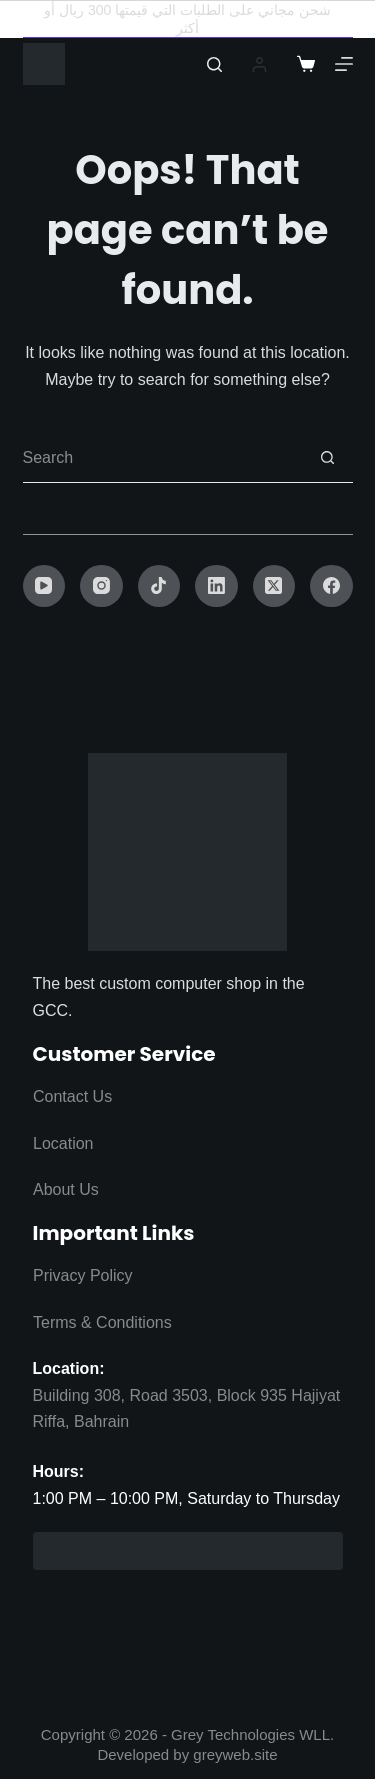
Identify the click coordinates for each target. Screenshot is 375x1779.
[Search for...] (163, 458)
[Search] (214, 64)
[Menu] (344, 64)
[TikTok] (159, 586)
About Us (66, 1189)
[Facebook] (331, 586)
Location (63, 1143)
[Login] (259, 64)
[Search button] (328, 458)
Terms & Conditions (102, 1322)
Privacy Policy (83, 1275)
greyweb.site (235, 1754)
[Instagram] (101, 586)
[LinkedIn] (216, 586)
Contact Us (72, 1096)
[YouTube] (44, 586)
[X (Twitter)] (274, 586)
